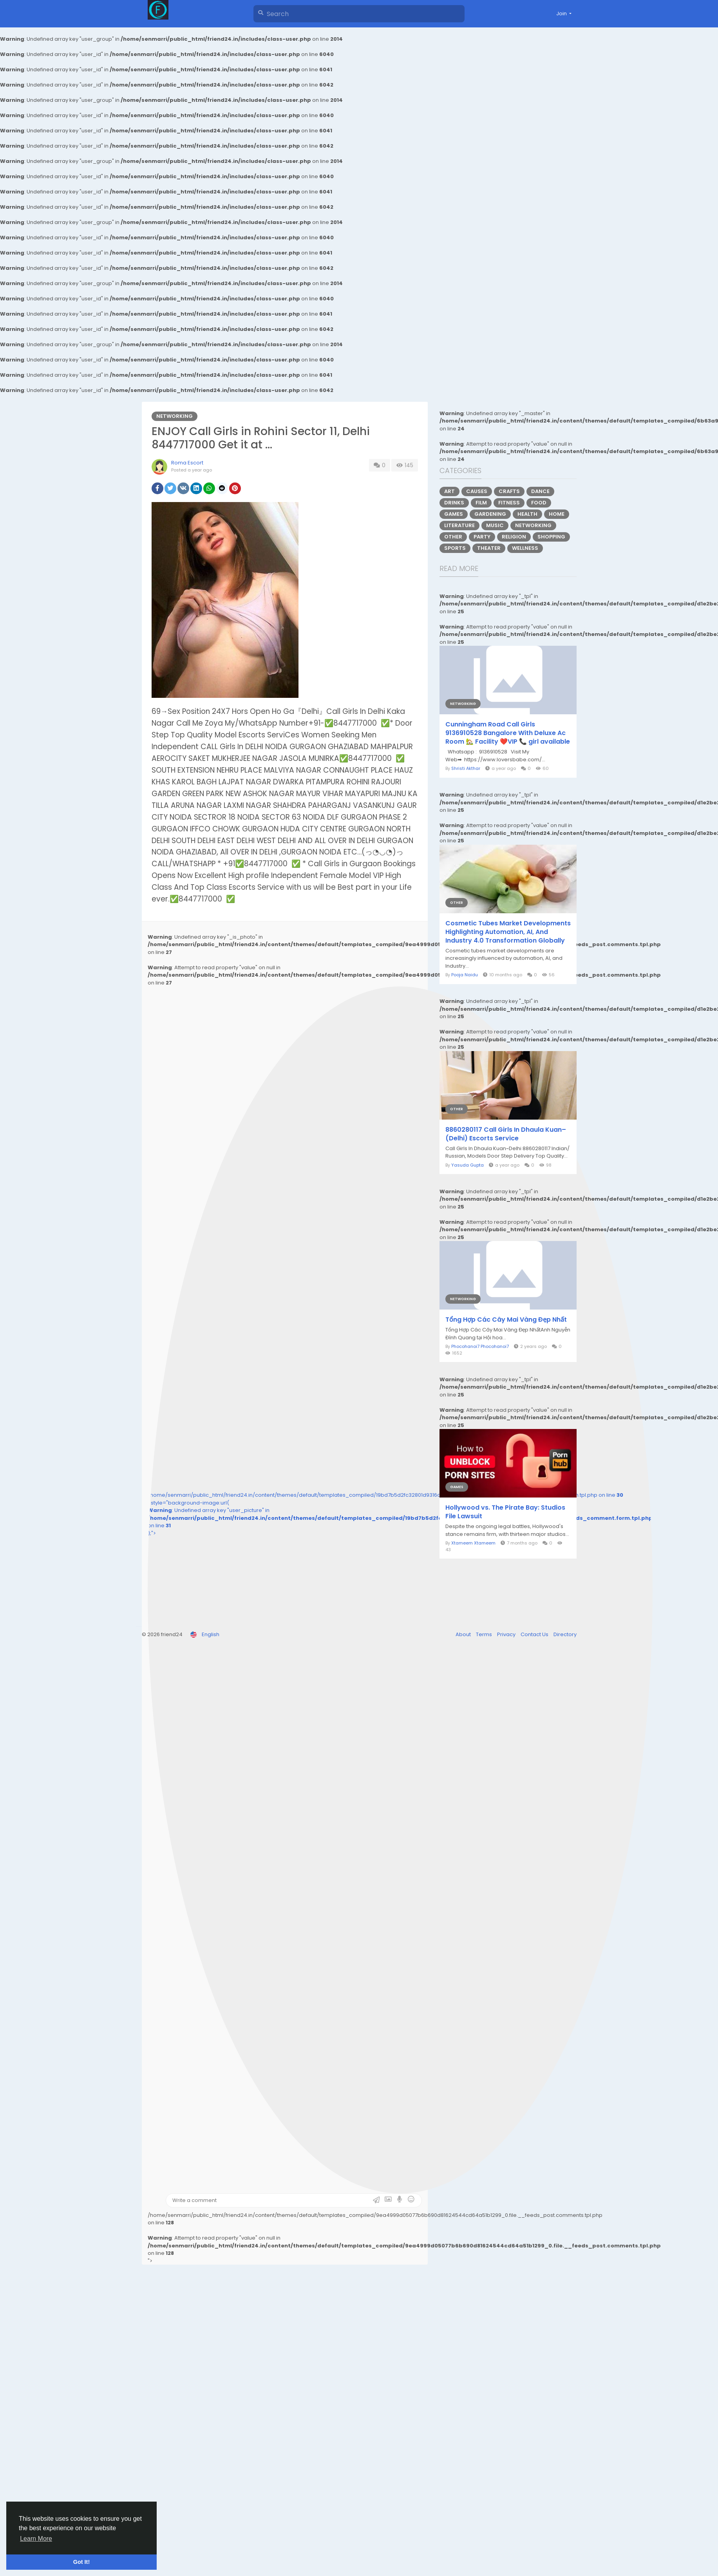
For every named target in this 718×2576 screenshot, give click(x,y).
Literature (459, 525)
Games (453, 514)
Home (556, 514)
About (464, 1634)
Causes (476, 491)
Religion (514, 536)
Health (527, 514)
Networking (174, 416)
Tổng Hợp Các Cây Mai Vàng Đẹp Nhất (506, 1319)
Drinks (454, 502)
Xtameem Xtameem (473, 1543)
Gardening (490, 514)
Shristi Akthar (465, 768)
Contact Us (535, 1634)
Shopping (551, 536)
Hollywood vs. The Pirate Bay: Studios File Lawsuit (505, 1512)
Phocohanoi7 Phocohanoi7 (480, 1346)
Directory (565, 1634)
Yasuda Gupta (467, 1165)
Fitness (509, 502)
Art (449, 491)
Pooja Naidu (464, 975)
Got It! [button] (81, 2562)
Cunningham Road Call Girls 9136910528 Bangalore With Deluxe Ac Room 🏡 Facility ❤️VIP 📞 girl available (507, 733)
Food (538, 502)
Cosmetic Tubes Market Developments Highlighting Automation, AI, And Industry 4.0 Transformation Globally (508, 932)
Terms (484, 1634)
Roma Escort (187, 462)
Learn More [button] (36, 2538)
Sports (455, 548)
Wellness (525, 548)
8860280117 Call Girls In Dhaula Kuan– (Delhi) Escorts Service (505, 1134)
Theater (489, 548)
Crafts (509, 491)
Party (482, 536)
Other (453, 536)
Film (481, 502)
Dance (540, 491)
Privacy (507, 1634)
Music (495, 525)
